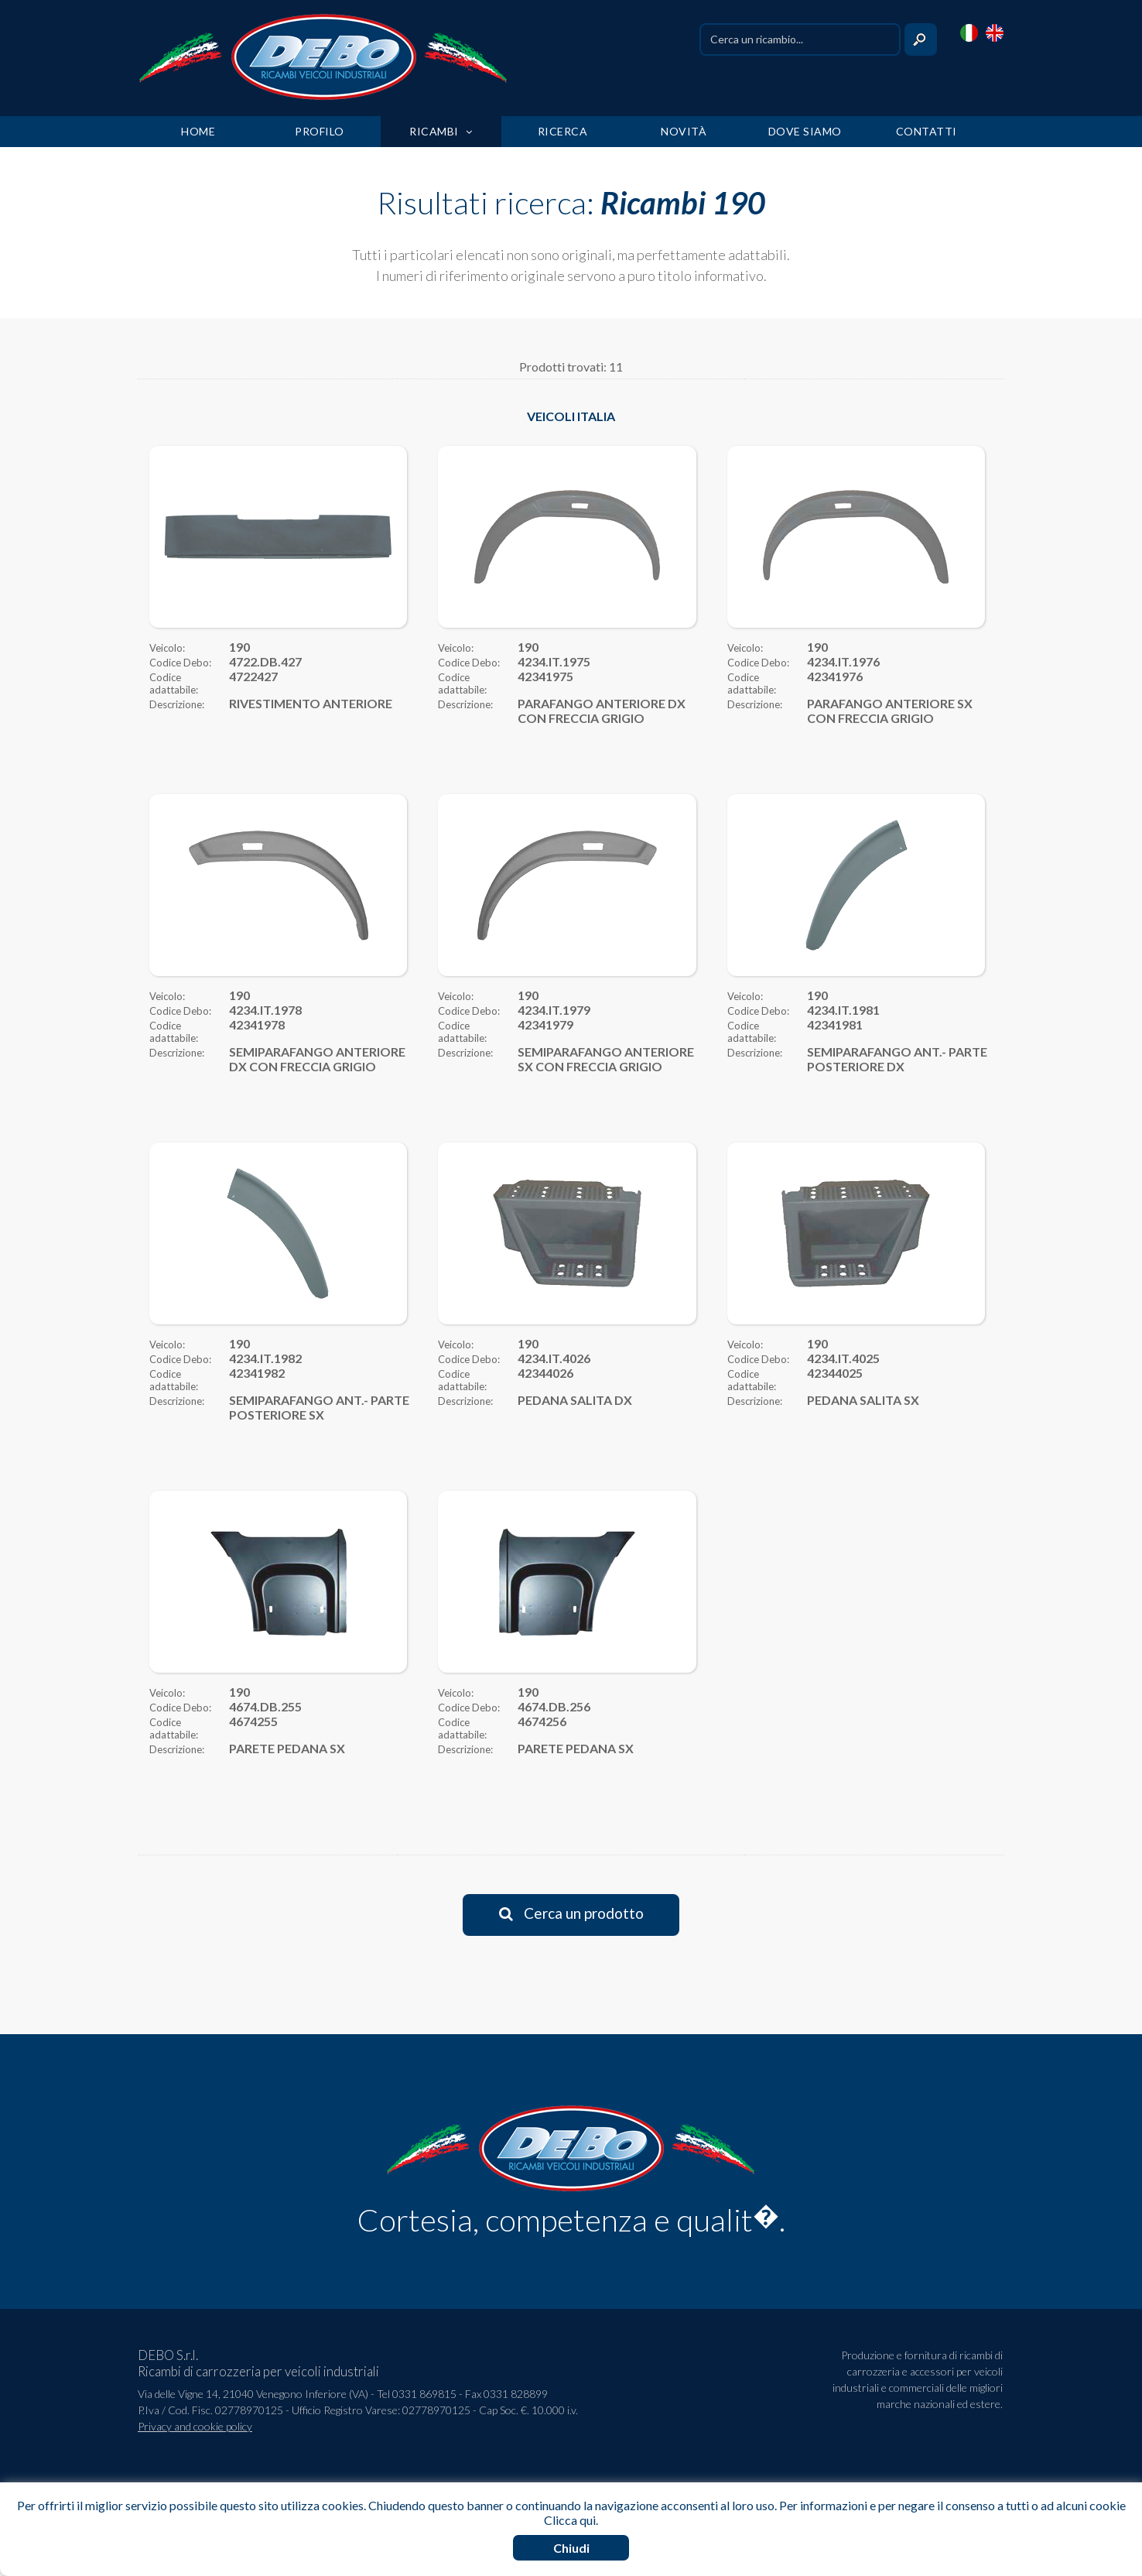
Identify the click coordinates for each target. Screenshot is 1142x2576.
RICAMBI (441, 131)
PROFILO (319, 131)
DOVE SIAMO (805, 131)
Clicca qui (570, 2520)
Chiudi (571, 2547)
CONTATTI (926, 131)
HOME (198, 131)
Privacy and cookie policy (195, 2426)
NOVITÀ (683, 131)
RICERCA (563, 131)
